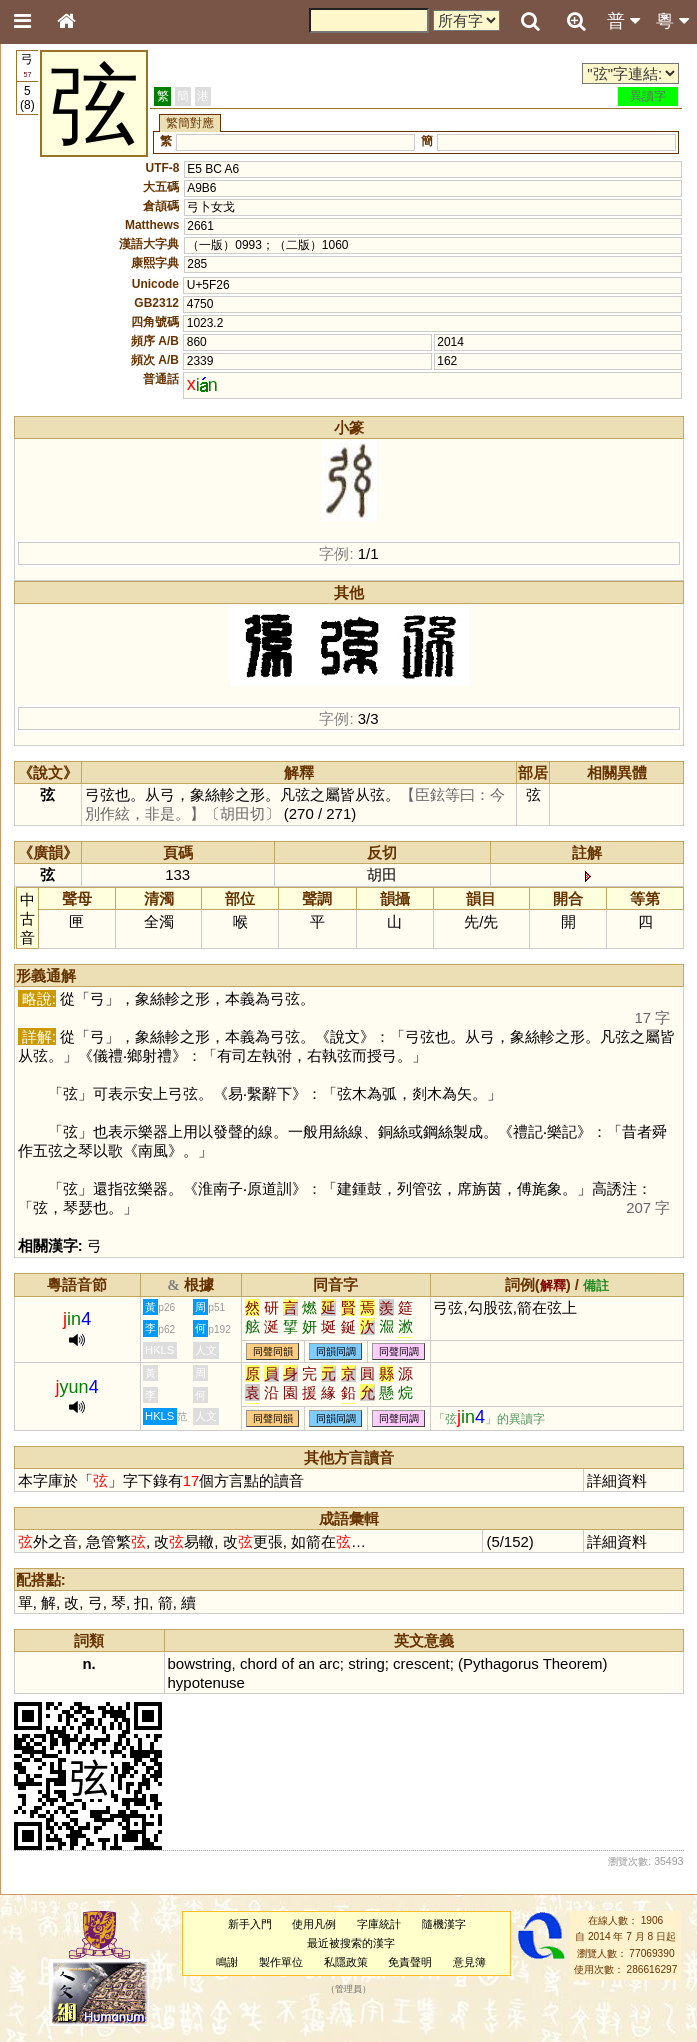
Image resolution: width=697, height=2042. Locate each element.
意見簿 (469, 1962)
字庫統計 (379, 1924)
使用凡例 (314, 1924)
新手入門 (250, 1924)
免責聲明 (410, 1962)
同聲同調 (399, 1351)
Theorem (573, 1663)
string (366, 1663)
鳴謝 (227, 1962)
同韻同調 (336, 1351)
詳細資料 (617, 1480)
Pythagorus (501, 1663)
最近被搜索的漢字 (351, 1943)
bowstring (200, 1663)
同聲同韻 (273, 1351)
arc (329, 1663)
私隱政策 (346, 1962)
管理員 (348, 1989)
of (288, 1663)
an (306, 1663)
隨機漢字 (444, 1924)
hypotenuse (206, 1682)
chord (258, 1663)
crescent (421, 1663)
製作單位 (281, 1962)
